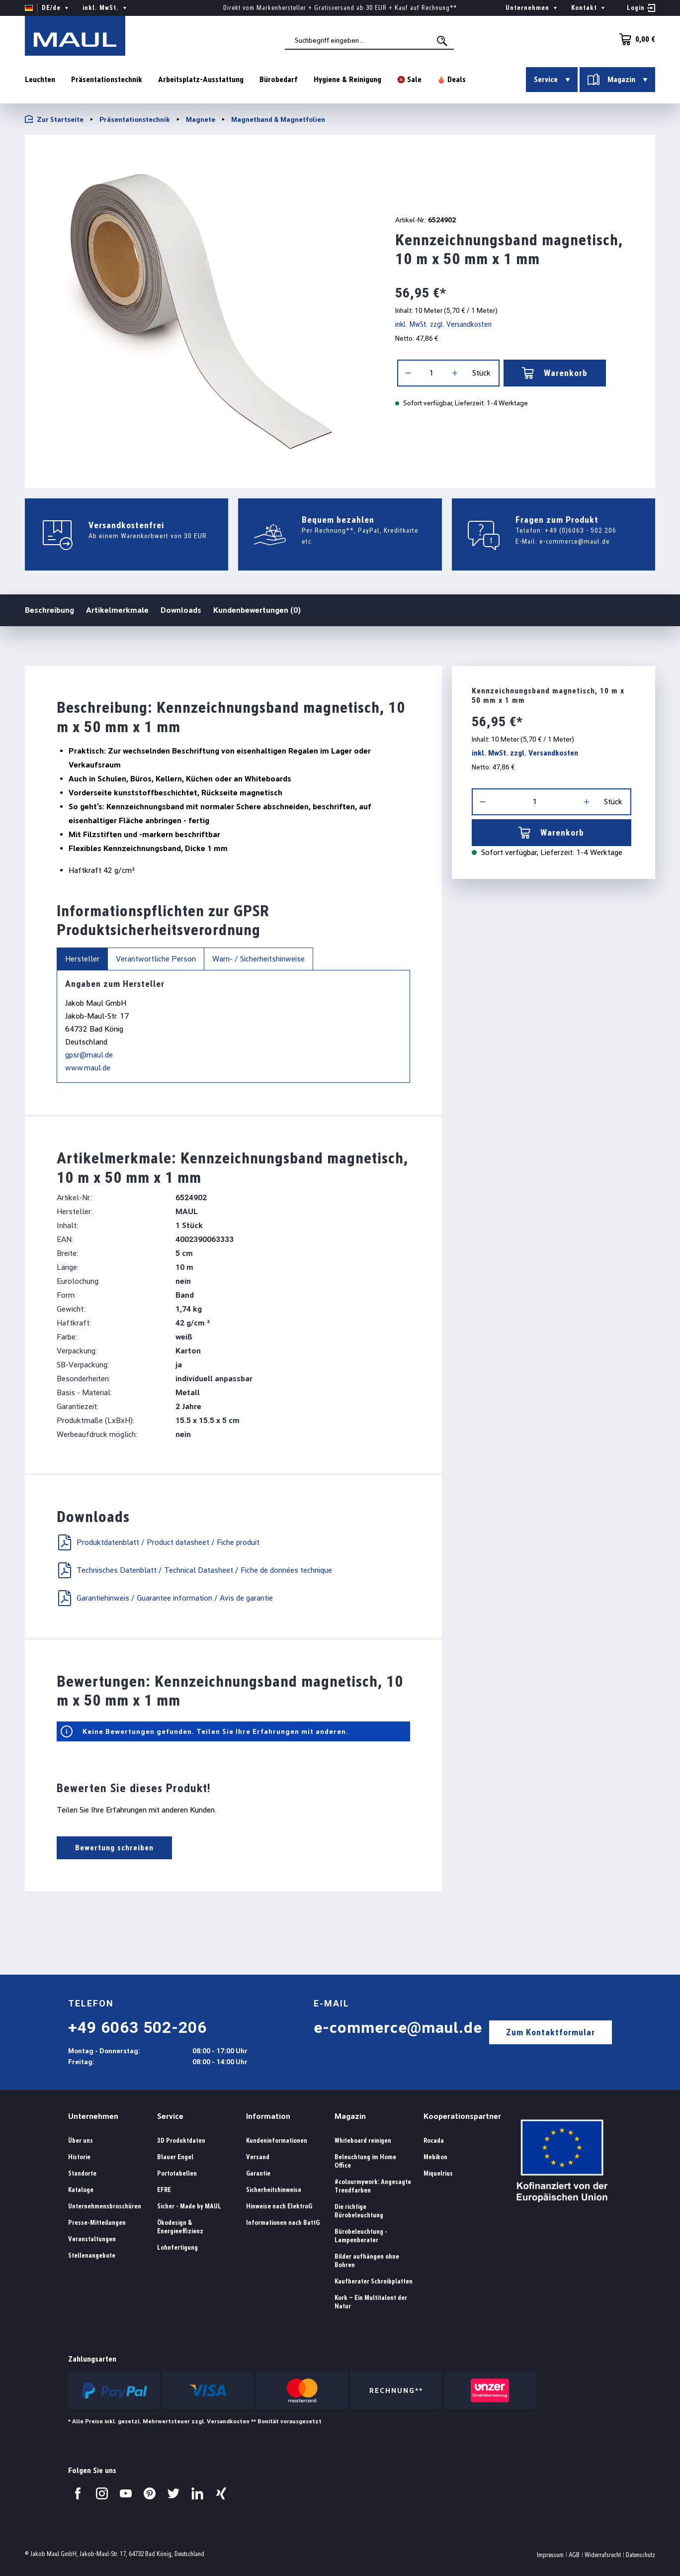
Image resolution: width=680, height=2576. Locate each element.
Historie (79, 2157)
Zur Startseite (54, 119)
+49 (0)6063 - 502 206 (580, 530)
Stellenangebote (91, 2255)
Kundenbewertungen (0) (257, 610)
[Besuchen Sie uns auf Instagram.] (102, 2493)
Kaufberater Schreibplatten (374, 2281)
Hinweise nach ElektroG (279, 2206)
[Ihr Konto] (641, 8)
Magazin (350, 2116)
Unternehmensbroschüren (104, 2206)
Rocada (434, 2140)
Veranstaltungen (92, 2239)
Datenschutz (640, 2555)
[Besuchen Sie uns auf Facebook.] (78, 2493)
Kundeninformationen (276, 2140)
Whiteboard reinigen (363, 2140)
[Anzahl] (431, 373)
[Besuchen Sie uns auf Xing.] (221, 2493)
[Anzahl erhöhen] (455, 373)
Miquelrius (438, 2173)
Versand (257, 2157)
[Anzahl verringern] (408, 373)
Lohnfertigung (177, 2247)
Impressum (550, 2555)
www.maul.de (87, 1067)
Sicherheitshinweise (273, 2190)
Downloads (181, 610)
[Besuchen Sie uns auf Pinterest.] (150, 2493)
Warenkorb (555, 373)
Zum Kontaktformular (550, 2032)
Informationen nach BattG (283, 2222)
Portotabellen (177, 2173)
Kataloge (80, 2190)
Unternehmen (93, 2116)
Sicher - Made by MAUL (189, 2206)
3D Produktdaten (181, 2140)
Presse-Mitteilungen (97, 2222)
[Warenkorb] (634, 39)
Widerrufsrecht (603, 2555)
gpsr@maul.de (89, 1054)
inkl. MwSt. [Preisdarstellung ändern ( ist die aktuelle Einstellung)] (106, 8)
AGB (574, 2555)
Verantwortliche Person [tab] (156, 958)
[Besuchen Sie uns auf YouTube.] (126, 2493)
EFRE (164, 2190)
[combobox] (369, 40)
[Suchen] (443, 41)
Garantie (258, 2173)
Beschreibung (49, 609)
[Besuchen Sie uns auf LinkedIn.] (197, 2493)
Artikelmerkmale (117, 610)
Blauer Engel (175, 2157)
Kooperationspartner (462, 2116)
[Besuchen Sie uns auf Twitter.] (173, 2493)
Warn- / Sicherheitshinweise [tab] (258, 958)
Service (170, 2116)
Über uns (80, 2140)
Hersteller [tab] (82, 958)
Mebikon (435, 2157)
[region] (197, 308)
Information (268, 2116)
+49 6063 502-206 (137, 2027)
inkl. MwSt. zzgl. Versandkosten (443, 324)
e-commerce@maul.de (574, 541)
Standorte (82, 2173)
